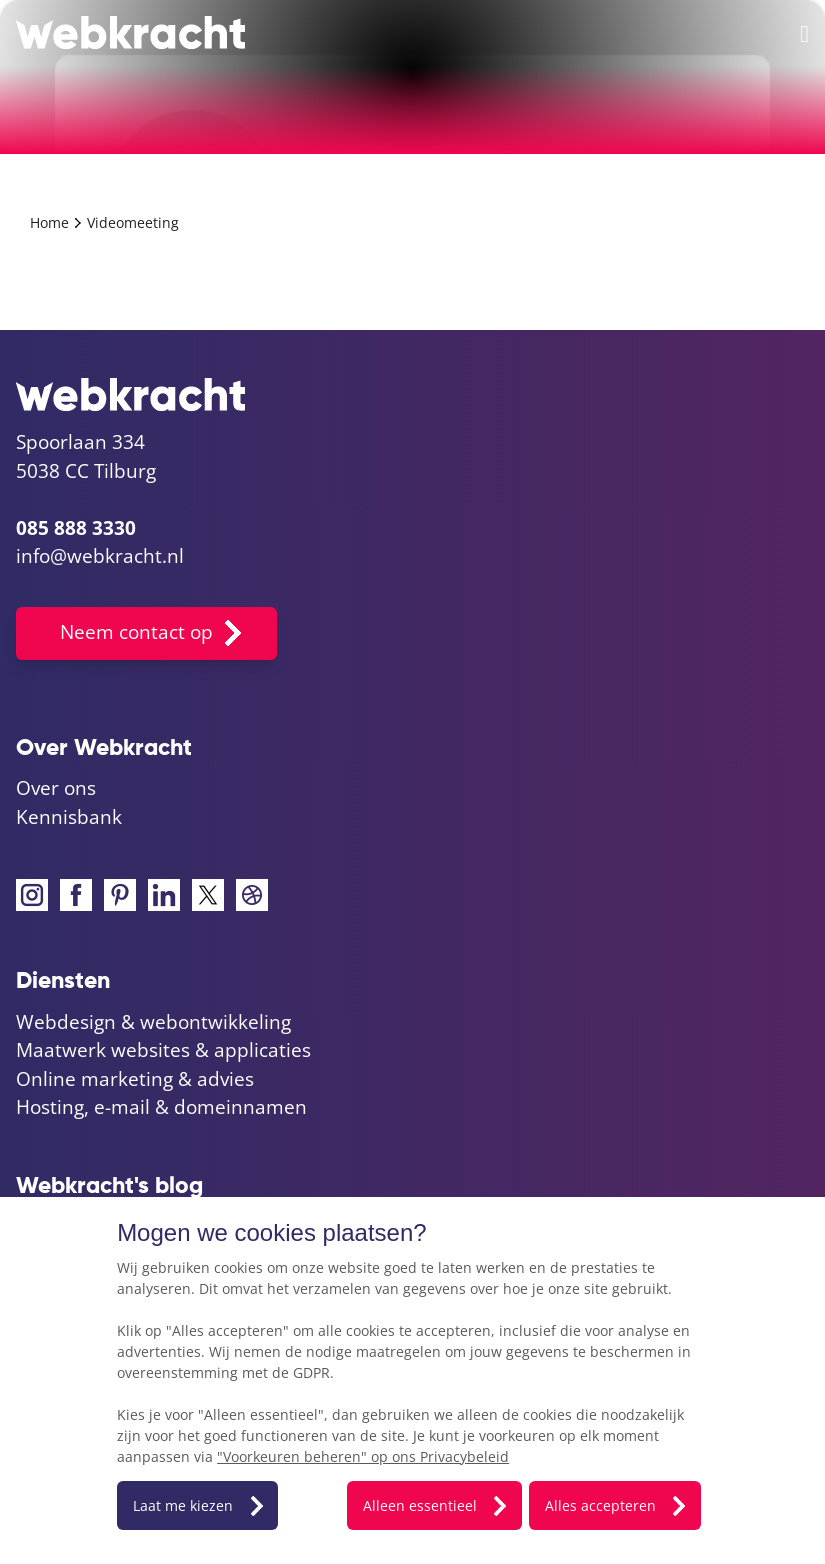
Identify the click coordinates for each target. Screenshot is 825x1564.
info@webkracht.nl (100, 556)
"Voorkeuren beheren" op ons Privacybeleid (363, 1456)
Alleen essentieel (420, 1505)
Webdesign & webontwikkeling (153, 1022)
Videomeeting (133, 222)
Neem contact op (136, 632)
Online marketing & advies (135, 1079)
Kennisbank (69, 817)
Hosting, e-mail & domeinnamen (161, 1107)
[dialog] (412, 1380)
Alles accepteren (600, 1505)
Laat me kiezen (183, 1505)
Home (51, 222)
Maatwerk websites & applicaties (163, 1050)
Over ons (56, 788)
